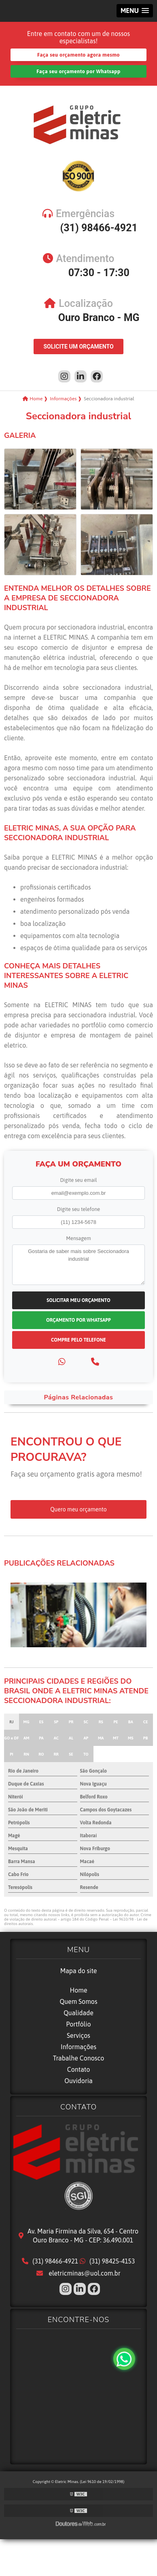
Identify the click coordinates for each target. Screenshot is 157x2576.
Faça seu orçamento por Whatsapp (78, 71)
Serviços (78, 2035)
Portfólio (78, 2024)
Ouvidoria (78, 2080)
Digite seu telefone (78, 1209)
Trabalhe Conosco (78, 2058)
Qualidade (78, 2012)
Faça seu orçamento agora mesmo (78, 55)
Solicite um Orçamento (78, 346)
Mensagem (78, 1238)
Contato (78, 2069)
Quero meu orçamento (78, 1509)
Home (78, 1990)
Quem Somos (78, 2001)
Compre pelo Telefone (78, 1340)
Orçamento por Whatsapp (78, 1320)
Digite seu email (78, 1180)
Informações (78, 2046)
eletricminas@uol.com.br (78, 2273)
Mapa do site (78, 1970)
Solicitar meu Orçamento (78, 1300)
